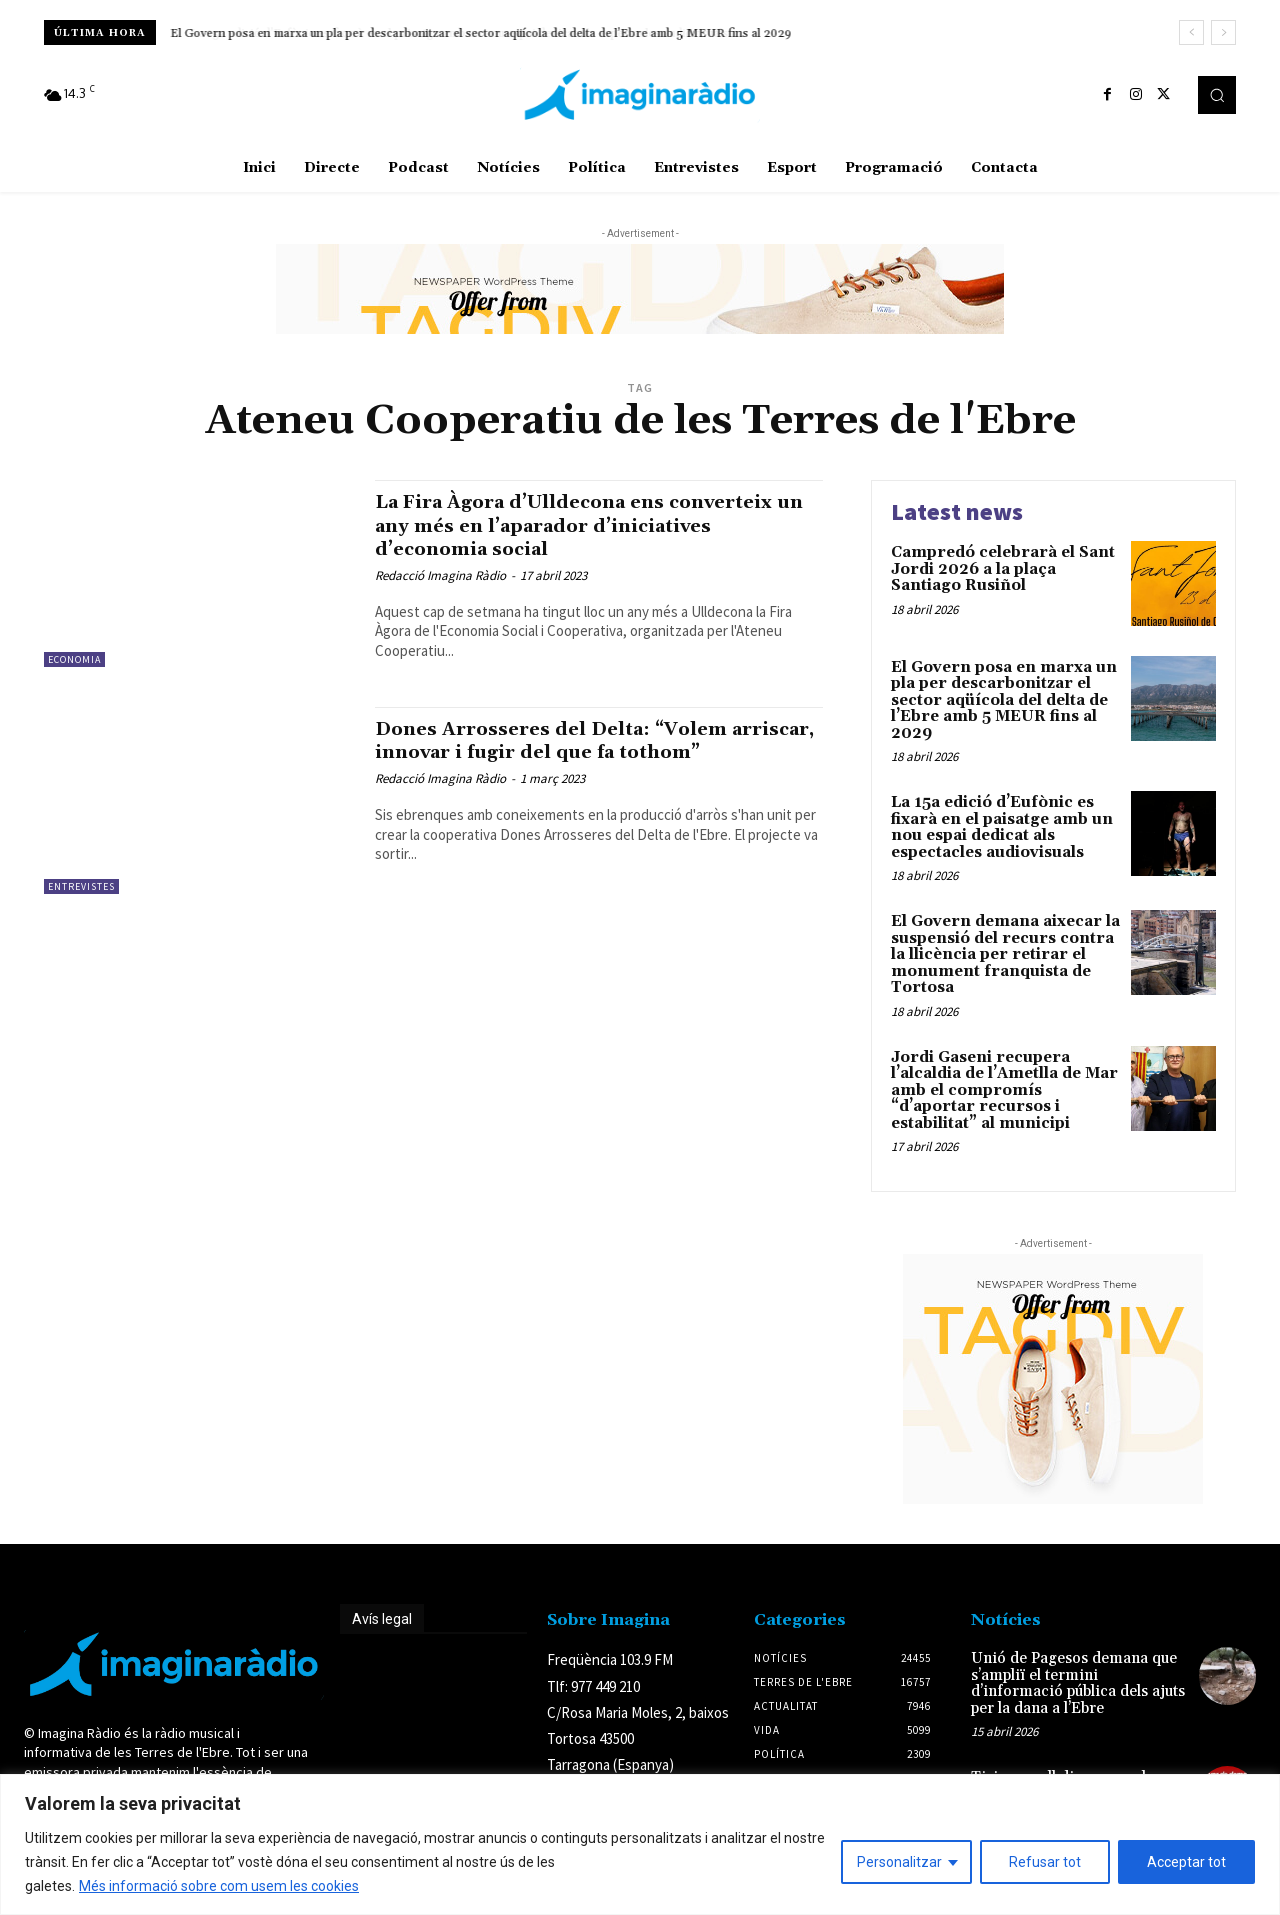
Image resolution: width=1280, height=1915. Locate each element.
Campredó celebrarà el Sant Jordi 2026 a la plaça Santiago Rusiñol (1003, 569)
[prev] (1191, 32)
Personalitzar (899, 1862)
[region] (640, 1844)
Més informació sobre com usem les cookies (219, 1886)
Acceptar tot (1186, 1862)
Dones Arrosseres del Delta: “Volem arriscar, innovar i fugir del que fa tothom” (568, 752)
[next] (1223, 32)
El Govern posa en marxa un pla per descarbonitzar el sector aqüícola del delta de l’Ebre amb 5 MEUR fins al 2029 (481, 33)
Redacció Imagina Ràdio (440, 575)
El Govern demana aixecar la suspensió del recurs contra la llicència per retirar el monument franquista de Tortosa (1005, 954)
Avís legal (382, 1619)
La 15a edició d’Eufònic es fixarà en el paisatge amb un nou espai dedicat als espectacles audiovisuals (1002, 827)
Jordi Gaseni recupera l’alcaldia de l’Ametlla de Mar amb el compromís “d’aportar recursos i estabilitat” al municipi (1004, 1090)
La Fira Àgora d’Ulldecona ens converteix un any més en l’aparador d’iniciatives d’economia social (572, 525)
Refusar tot (1045, 1862)
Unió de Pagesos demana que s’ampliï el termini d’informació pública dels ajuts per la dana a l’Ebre (1078, 1683)
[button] (1217, 95)
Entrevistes (81, 886)
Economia (74, 659)
